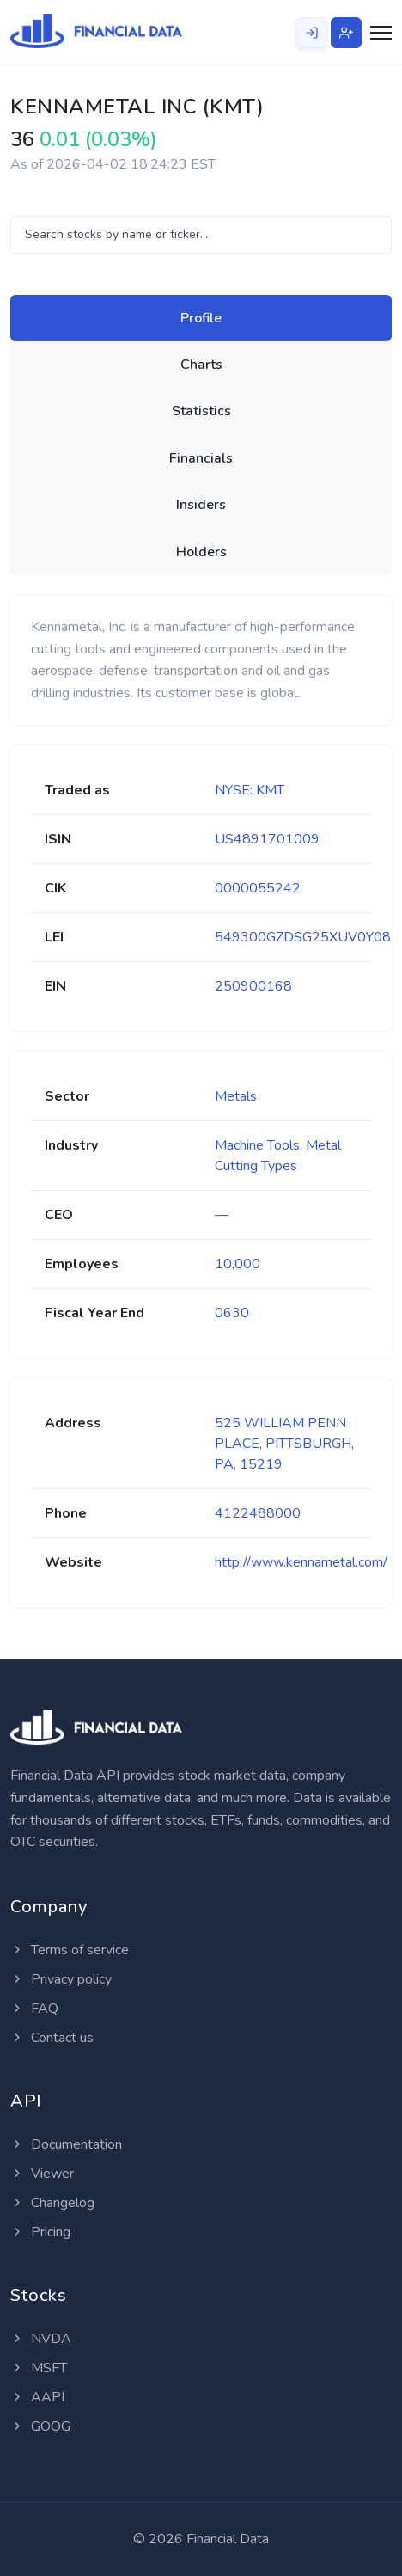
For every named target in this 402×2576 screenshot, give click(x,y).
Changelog (52, 2202)
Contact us (52, 2037)
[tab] (201, 318)
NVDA (40, 2338)
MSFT (38, 2367)
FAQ (34, 2008)
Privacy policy (61, 1979)
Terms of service (69, 1950)
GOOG (40, 2426)
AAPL (39, 2397)
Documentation (66, 2144)
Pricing (40, 2232)
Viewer (42, 2173)
